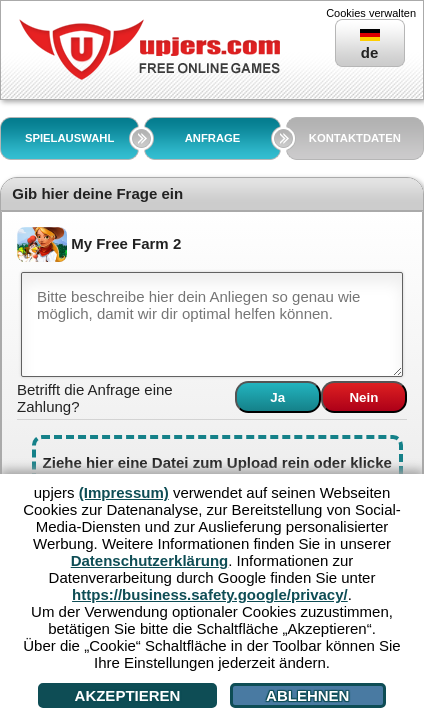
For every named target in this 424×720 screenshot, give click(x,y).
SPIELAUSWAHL (69, 138)
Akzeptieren (128, 695)
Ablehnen (307, 695)
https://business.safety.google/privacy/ (210, 594)
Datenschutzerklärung (150, 560)
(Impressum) (124, 492)
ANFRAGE (213, 138)
